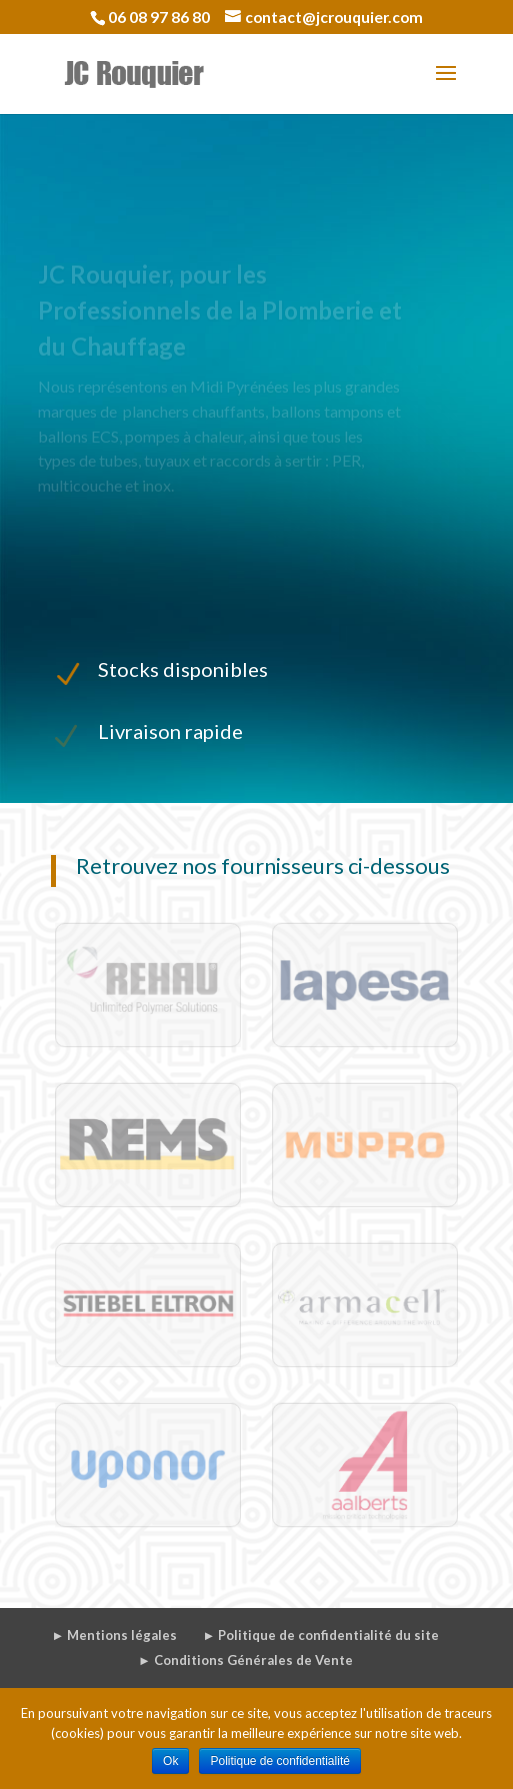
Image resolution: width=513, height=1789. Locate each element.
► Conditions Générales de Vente (245, 1660)
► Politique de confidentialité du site (320, 1635)
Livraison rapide (170, 731)
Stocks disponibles (183, 669)
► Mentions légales (115, 1635)
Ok (170, 1761)
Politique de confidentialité (279, 1761)
